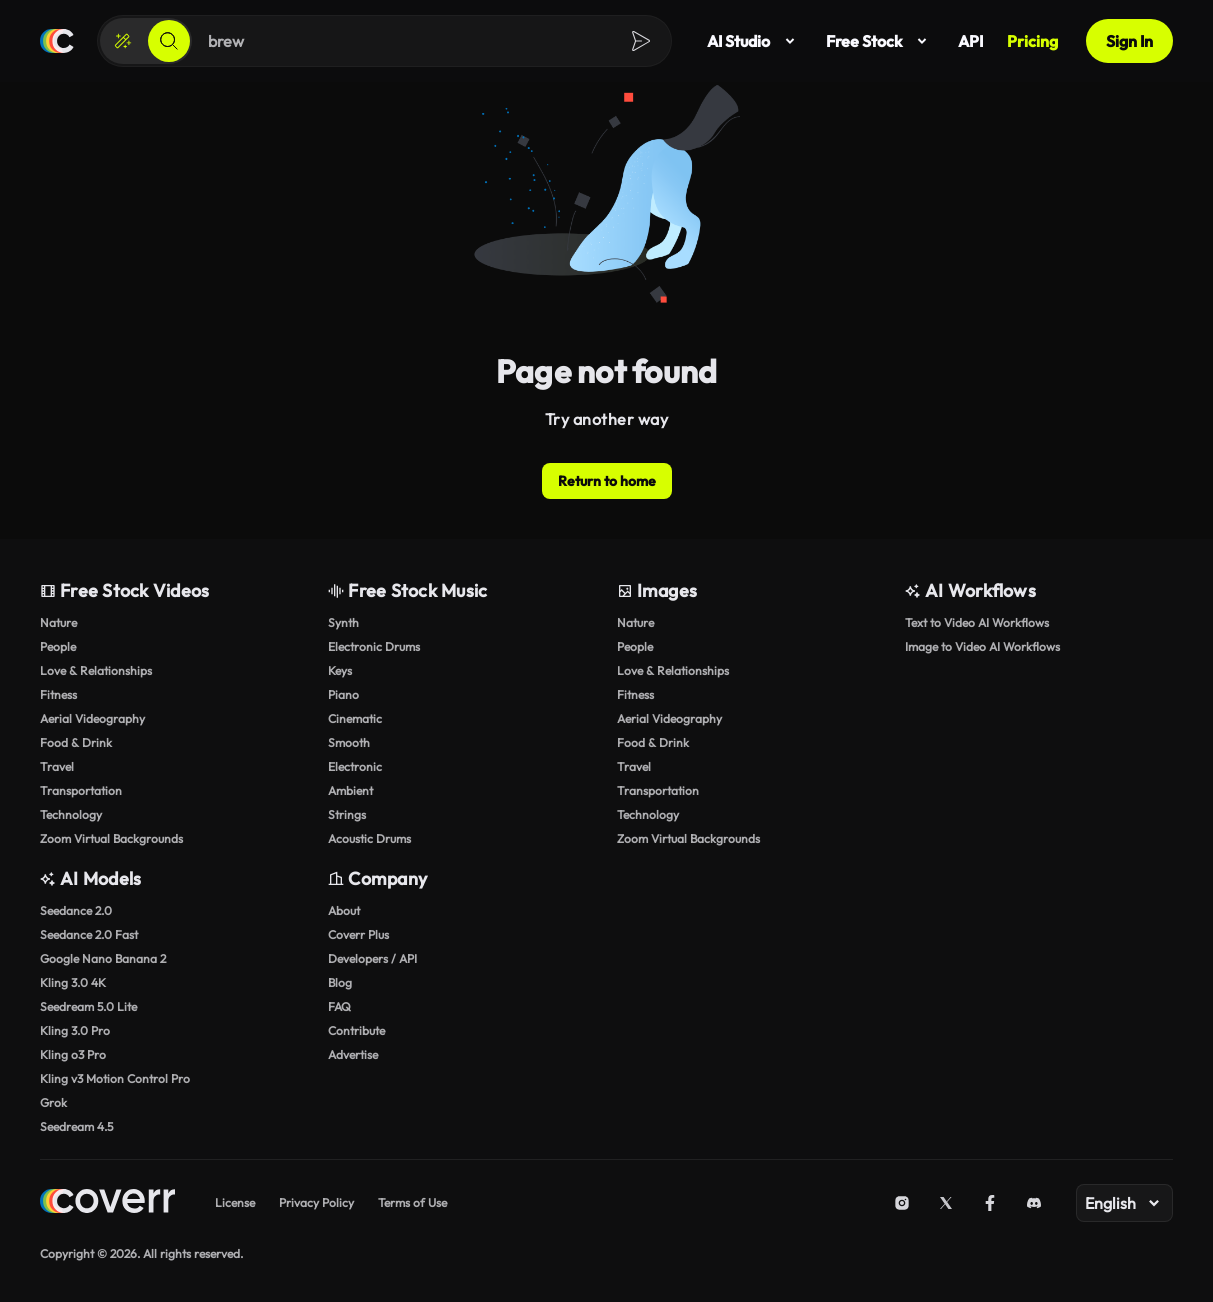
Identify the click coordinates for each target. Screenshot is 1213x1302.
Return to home (607, 481)
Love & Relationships (96, 670)
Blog (340, 982)
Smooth (349, 742)
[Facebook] (990, 1203)
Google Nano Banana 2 (103, 958)
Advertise (353, 1054)
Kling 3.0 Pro (75, 1030)
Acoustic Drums (369, 838)
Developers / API (372, 958)
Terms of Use (412, 1202)
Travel (57, 766)
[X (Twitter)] (946, 1203)
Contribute (356, 1030)
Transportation (81, 790)
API (970, 41)
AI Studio (754, 41)
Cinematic (355, 718)
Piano (343, 694)
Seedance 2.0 (76, 910)
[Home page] (57, 41)
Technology (71, 814)
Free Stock (880, 41)
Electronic (355, 766)
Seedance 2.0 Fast (89, 934)
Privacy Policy (316, 1202)
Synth (343, 622)
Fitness (58, 694)
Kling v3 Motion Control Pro (115, 1078)
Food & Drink (76, 742)
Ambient (350, 790)
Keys (340, 670)
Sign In (1129, 41)
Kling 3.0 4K (73, 982)
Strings (347, 814)
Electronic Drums (374, 646)
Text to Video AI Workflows (977, 622)
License (235, 1202)
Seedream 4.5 (76, 1126)
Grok (53, 1102)
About (344, 910)
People (58, 646)
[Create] (123, 41)
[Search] (169, 41)
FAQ (339, 1006)
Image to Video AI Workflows (982, 646)
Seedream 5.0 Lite (88, 1006)
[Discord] (1034, 1203)
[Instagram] (902, 1203)
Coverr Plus (358, 934)
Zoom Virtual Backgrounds (111, 838)
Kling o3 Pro (73, 1054)
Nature (58, 622)
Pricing (1032, 41)
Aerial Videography (92, 718)
